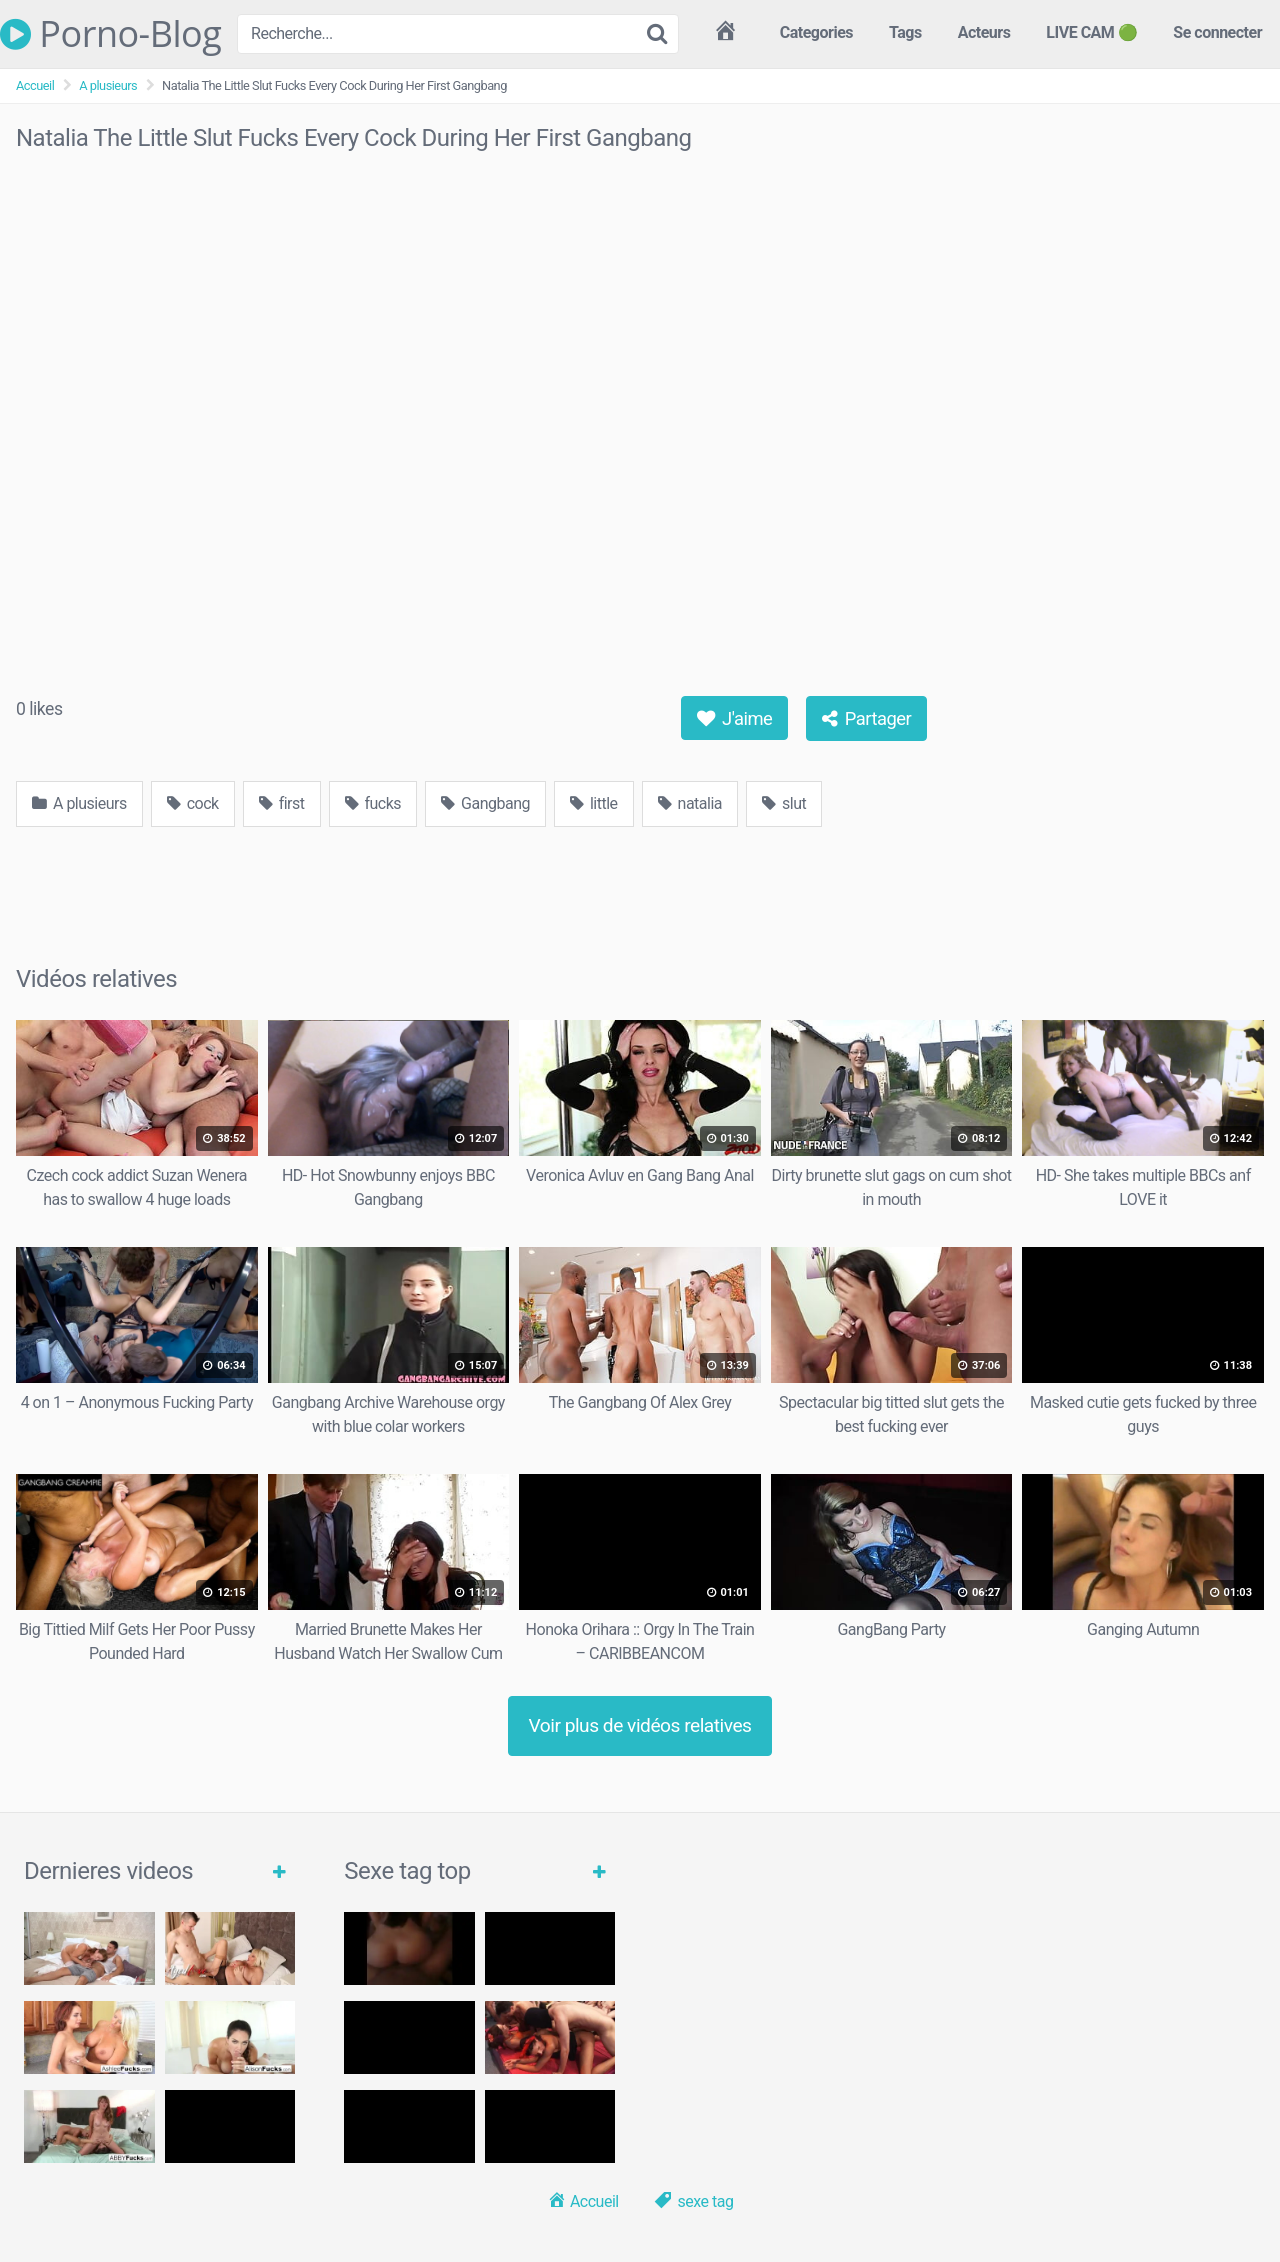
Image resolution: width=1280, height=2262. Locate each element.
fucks (373, 803)
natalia (690, 803)
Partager (867, 718)
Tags (905, 32)
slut (784, 803)
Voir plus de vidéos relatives (640, 1725)
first (282, 803)
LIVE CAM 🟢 (1091, 32)
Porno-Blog (110, 34)
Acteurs (984, 32)
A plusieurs (108, 85)
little (594, 803)
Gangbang (485, 803)
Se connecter (1217, 32)
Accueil (35, 85)
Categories (816, 32)
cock (193, 803)
